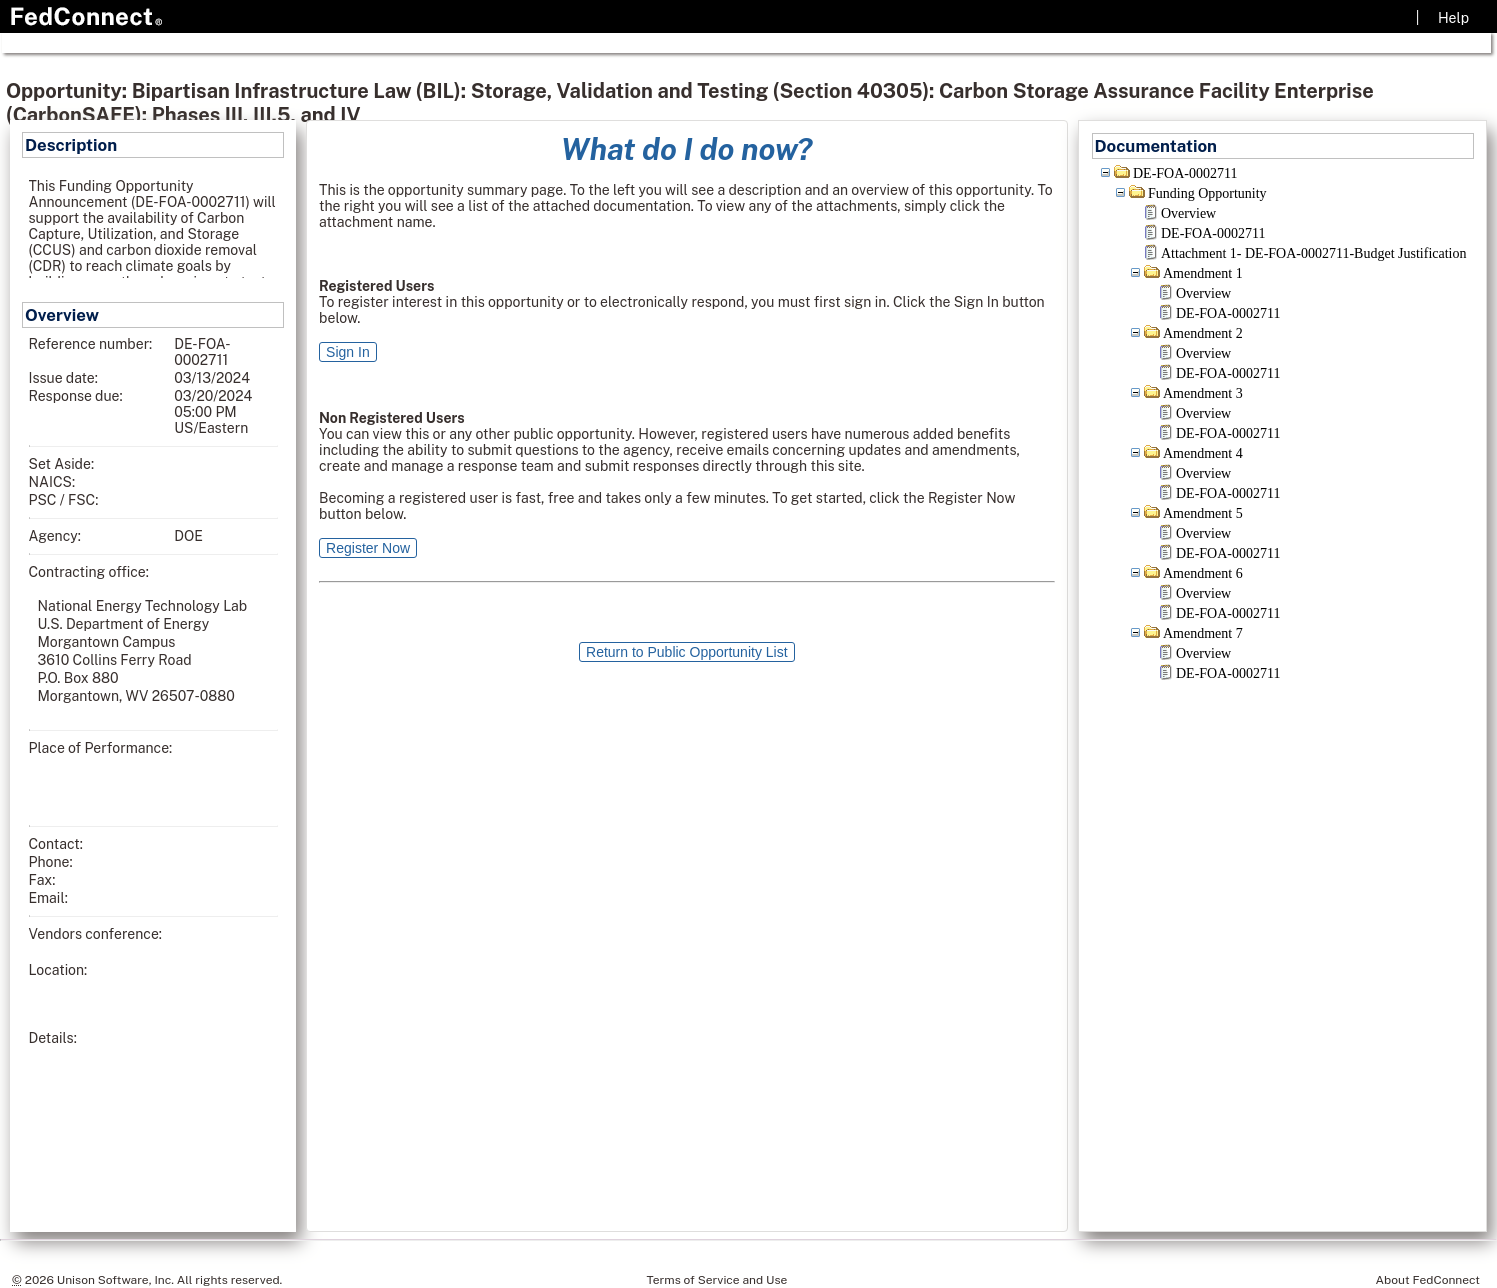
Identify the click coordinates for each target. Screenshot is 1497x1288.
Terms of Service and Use (717, 1280)
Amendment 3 (1203, 393)
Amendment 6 (1203, 573)
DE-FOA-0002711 (1185, 173)
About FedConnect (1428, 1280)
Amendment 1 (1203, 273)
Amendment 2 (1203, 333)
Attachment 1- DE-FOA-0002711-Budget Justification (1313, 253)
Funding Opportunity (1207, 193)
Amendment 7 (1203, 633)
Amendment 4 (1203, 453)
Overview (1188, 213)
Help (1453, 18)
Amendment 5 (1203, 513)
